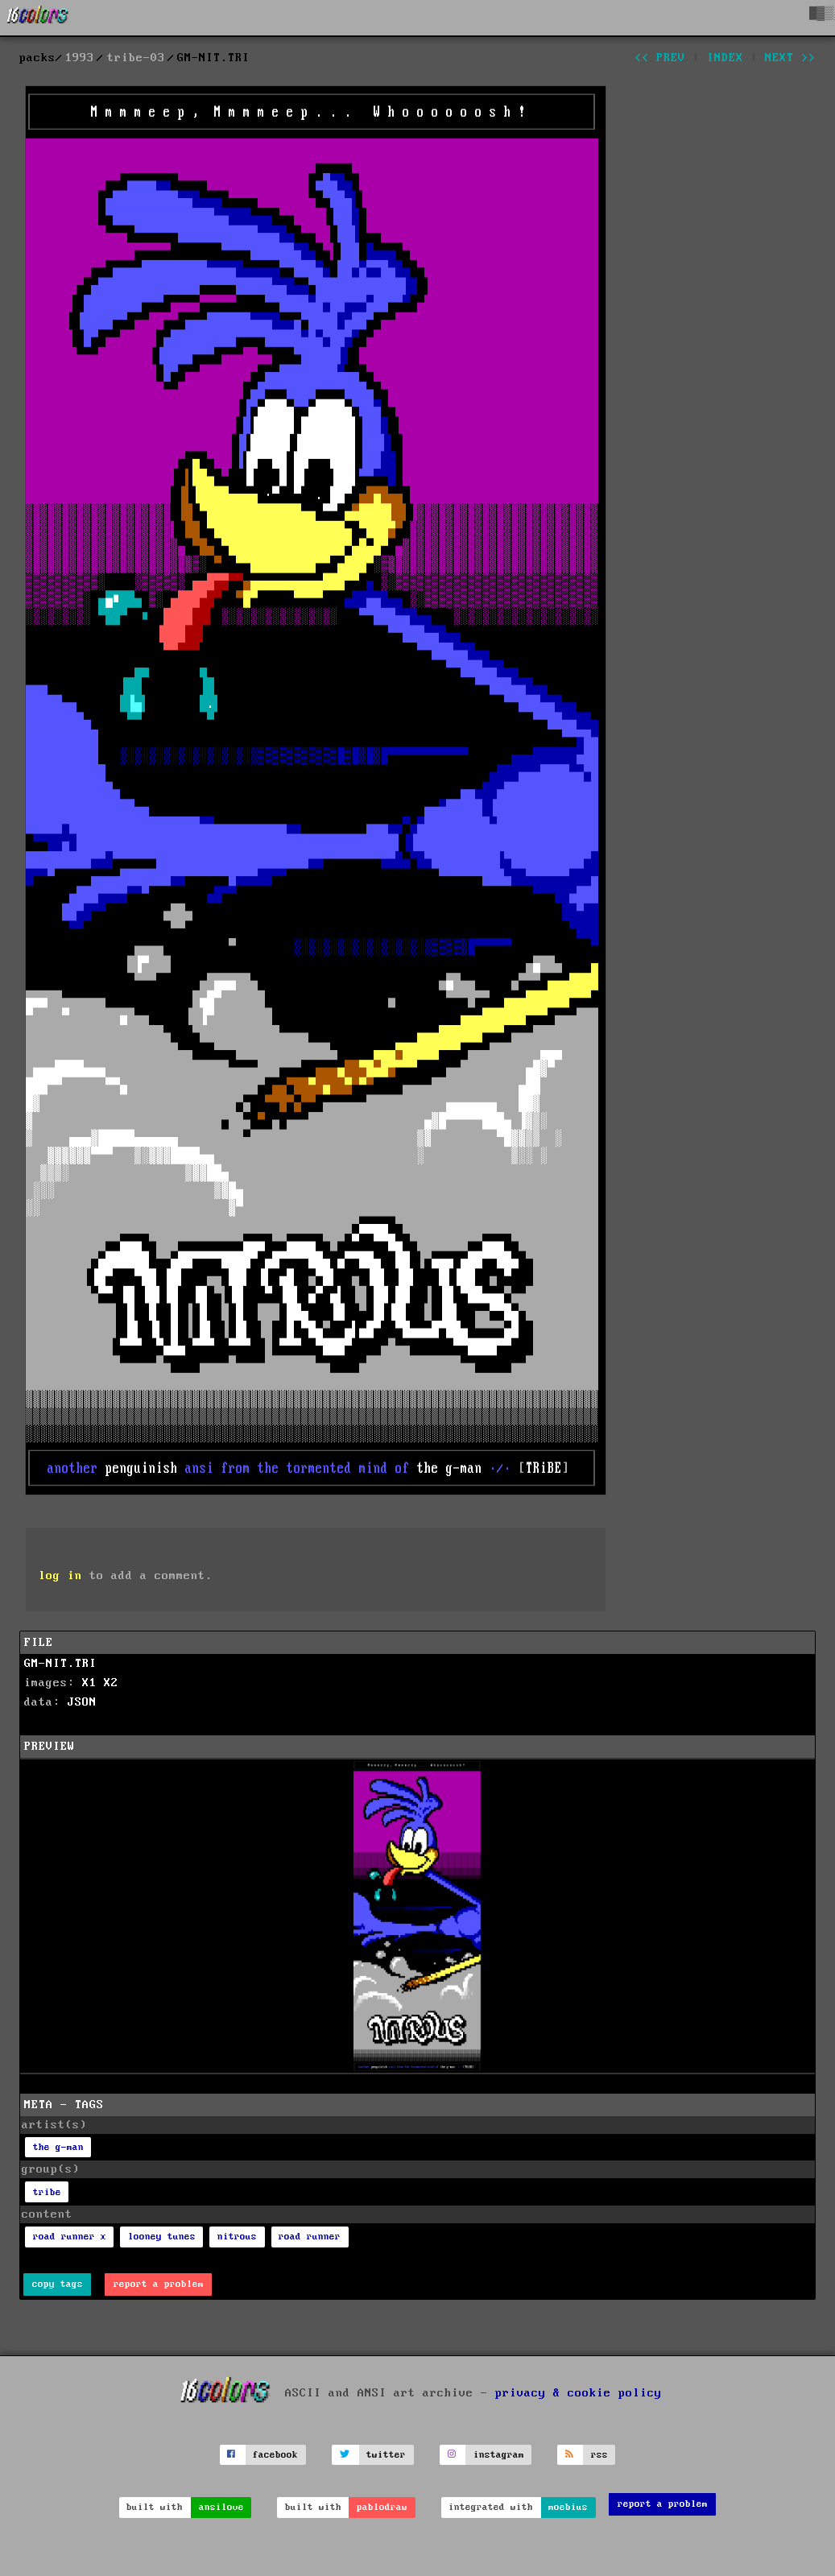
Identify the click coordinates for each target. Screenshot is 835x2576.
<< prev (660, 58)
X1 (89, 1683)
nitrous (237, 2236)
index (725, 58)
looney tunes (162, 2236)
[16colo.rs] (38, 17)
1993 (79, 58)
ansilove (221, 2507)
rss (599, 2455)
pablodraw (382, 2507)
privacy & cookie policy (578, 2393)
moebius (568, 2507)
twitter (386, 2455)
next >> (790, 58)
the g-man (58, 2147)
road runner (310, 2236)
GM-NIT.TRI (60, 1663)
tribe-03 (136, 58)
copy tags (57, 2284)
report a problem (159, 2284)
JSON (82, 1702)
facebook (275, 2455)
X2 (111, 1683)
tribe (47, 2192)
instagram (498, 2455)
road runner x (69, 2236)
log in (60, 1575)
